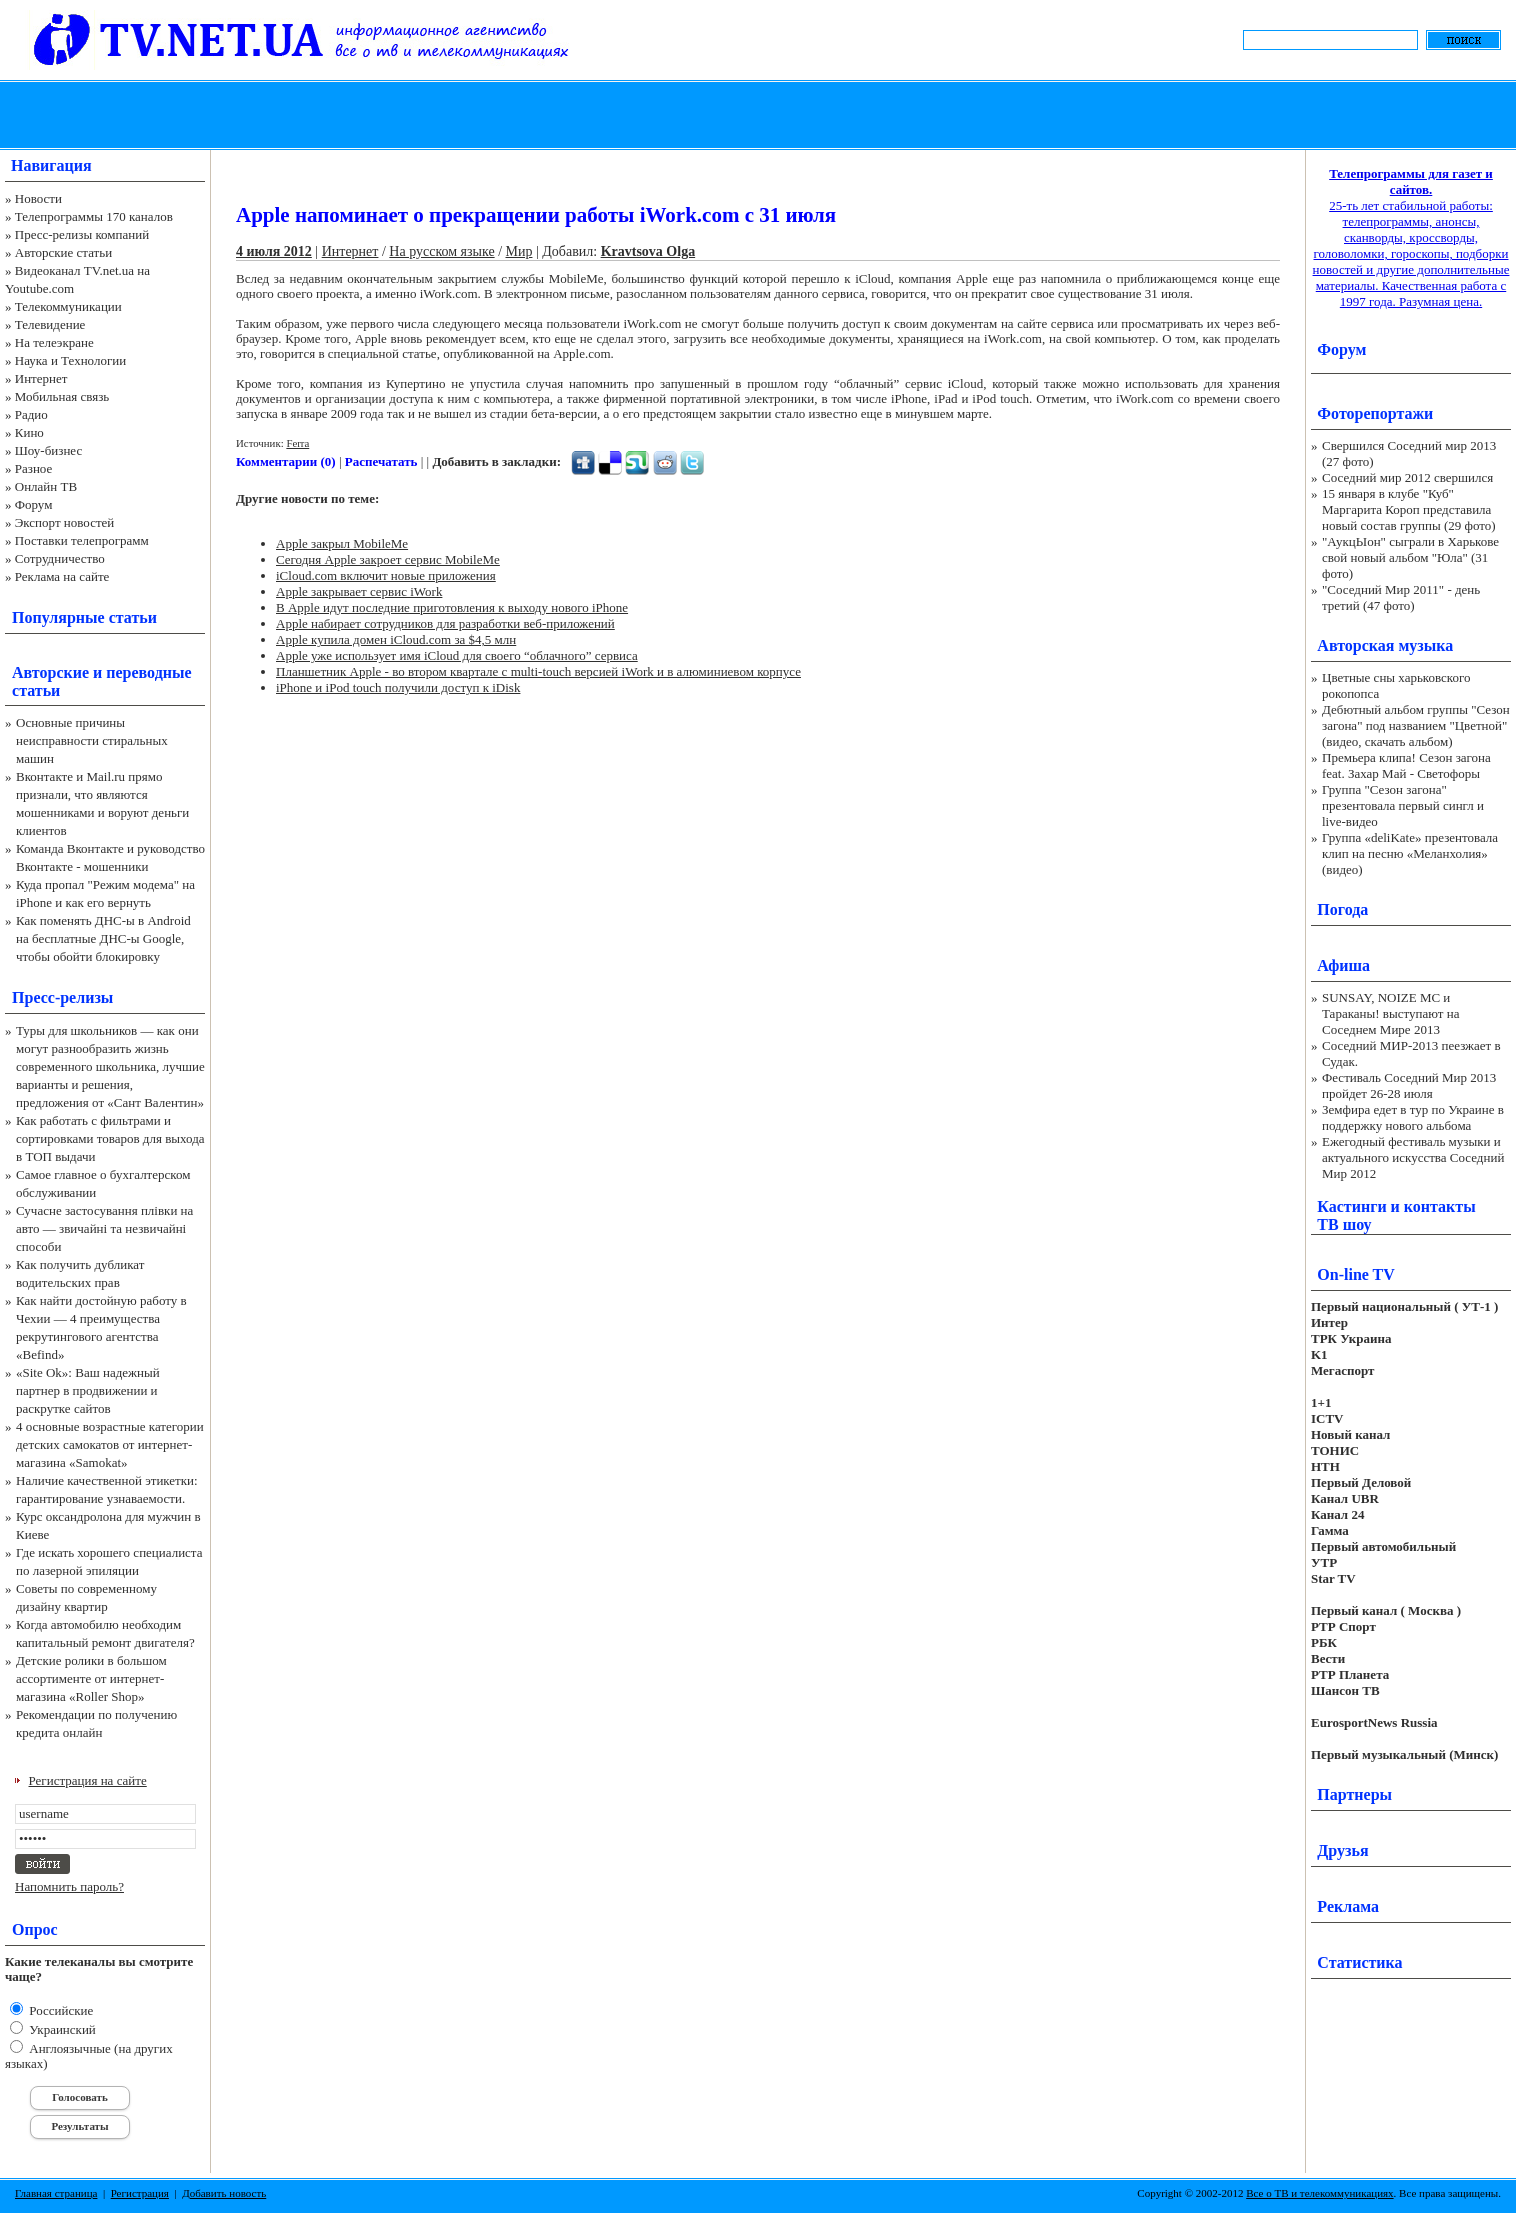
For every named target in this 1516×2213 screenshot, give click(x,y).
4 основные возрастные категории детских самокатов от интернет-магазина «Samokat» (110, 1444)
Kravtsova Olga (648, 251)
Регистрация (140, 2193)
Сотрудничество (60, 558)
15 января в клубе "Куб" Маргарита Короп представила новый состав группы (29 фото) (1409, 509)
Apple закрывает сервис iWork (359, 591)
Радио (31, 414)
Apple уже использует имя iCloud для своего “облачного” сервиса (457, 655)
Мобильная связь (62, 396)
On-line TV (1356, 1274)
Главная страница (56, 2193)
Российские (59, 2010)
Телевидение (50, 324)
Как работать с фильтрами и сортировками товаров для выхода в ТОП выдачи (110, 1138)
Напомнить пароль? (69, 1886)
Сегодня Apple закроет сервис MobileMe (388, 559)
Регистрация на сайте (88, 1780)
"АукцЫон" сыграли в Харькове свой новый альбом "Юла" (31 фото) (1410, 557)
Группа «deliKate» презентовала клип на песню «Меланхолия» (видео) (1410, 853)
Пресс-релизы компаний (82, 234)
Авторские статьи (63, 252)
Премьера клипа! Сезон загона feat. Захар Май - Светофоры (1406, 765)
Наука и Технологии (70, 360)
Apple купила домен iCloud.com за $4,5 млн (396, 639)
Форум (34, 504)
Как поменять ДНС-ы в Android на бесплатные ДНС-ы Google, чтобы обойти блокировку (103, 938)
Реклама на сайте (62, 576)
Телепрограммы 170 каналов (94, 216)
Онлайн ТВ (46, 486)
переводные (148, 672)
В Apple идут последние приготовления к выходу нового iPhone (452, 607)
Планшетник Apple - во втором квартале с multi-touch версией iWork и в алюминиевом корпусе (538, 671)
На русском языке (441, 251)
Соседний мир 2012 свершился (1407, 477)
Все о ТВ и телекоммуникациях (1319, 2193)
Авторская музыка (1385, 645)
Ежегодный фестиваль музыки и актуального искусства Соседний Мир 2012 (1413, 1157)
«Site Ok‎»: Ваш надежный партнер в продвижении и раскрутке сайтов (88, 1390)
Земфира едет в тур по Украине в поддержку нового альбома (1413, 1117)
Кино (29, 432)
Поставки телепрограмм (82, 540)
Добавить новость (224, 2193)
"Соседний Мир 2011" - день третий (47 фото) (1401, 597)
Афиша (1343, 965)
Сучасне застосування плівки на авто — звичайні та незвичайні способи (104, 1228)
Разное (34, 468)
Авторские (50, 672)
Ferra (297, 443)
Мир (519, 251)
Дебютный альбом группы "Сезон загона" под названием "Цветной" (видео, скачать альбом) (1416, 725)
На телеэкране (54, 342)
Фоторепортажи (1375, 413)
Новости (38, 198)
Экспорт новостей (65, 522)
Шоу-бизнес (48, 450)
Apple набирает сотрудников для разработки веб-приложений (445, 623)
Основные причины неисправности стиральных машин (92, 740)
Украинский (61, 2029)
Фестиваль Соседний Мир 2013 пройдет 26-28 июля (1409, 1085)
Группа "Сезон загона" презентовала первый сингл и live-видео (1403, 805)
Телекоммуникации (68, 306)
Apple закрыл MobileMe (342, 543)
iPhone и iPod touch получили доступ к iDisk (398, 687)
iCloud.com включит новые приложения (386, 575)
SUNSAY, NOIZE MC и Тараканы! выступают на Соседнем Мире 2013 (1390, 1013)
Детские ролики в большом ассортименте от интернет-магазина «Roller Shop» (91, 1678)
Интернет (41, 378)
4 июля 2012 (274, 251)
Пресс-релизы (62, 997)
